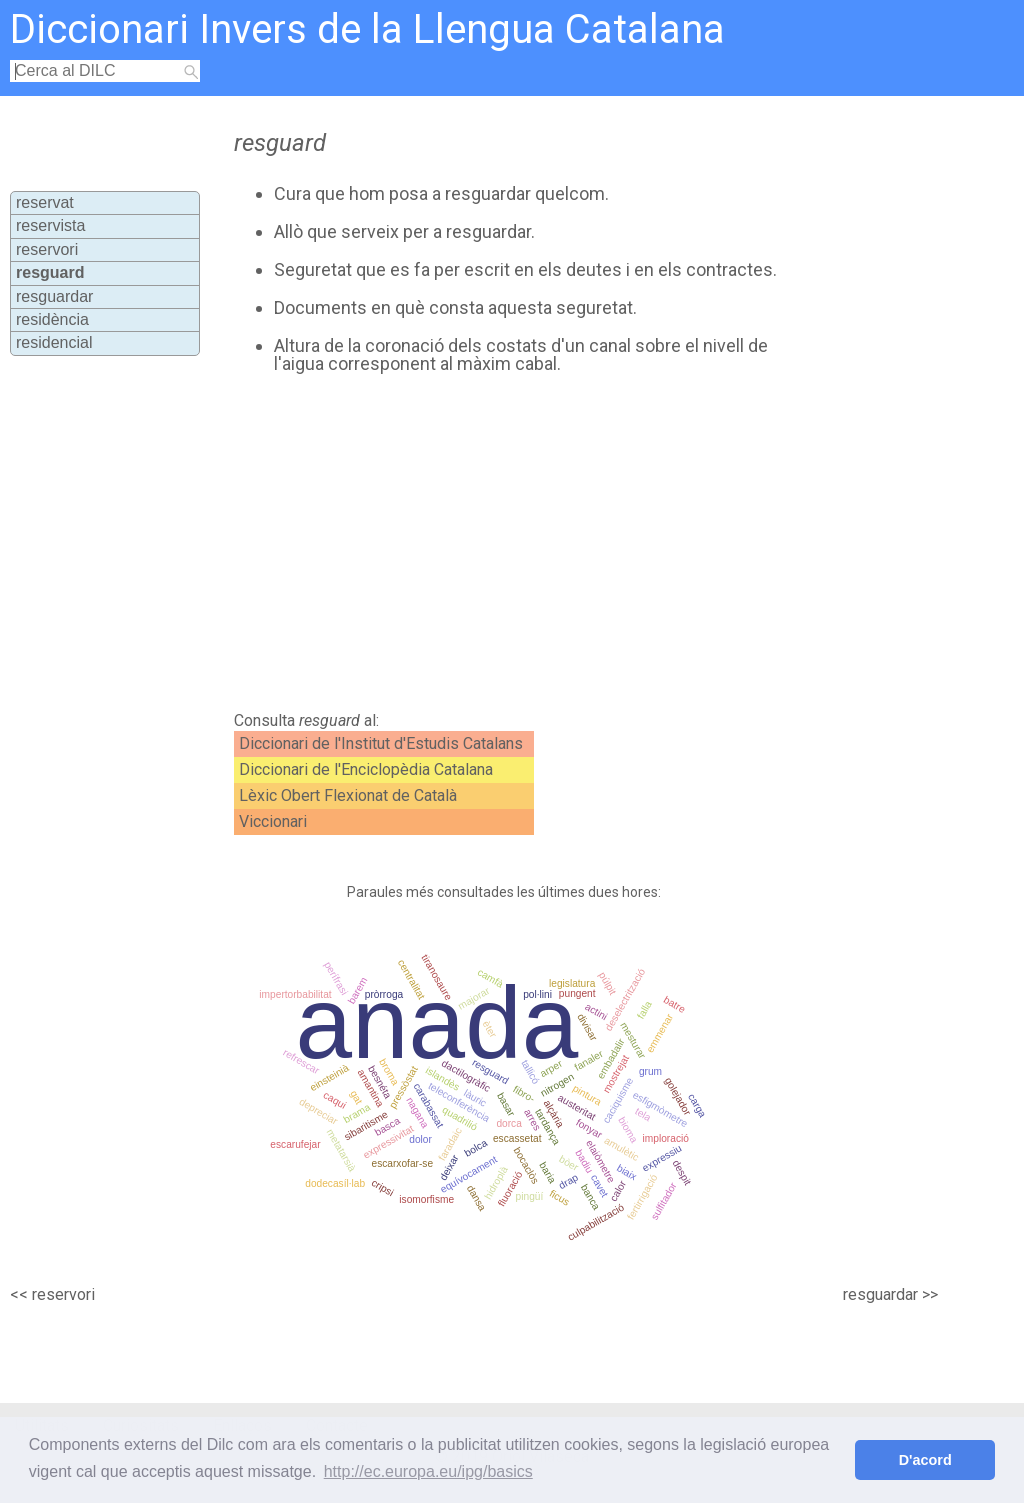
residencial (54, 342)
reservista (50, 225)
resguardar (54, 296)
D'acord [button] (925, 1460)
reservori (47, 249)
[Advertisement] (568, 543)
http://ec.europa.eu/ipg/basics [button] (428, 1471)
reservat (45, 202)
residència (52, 319)
